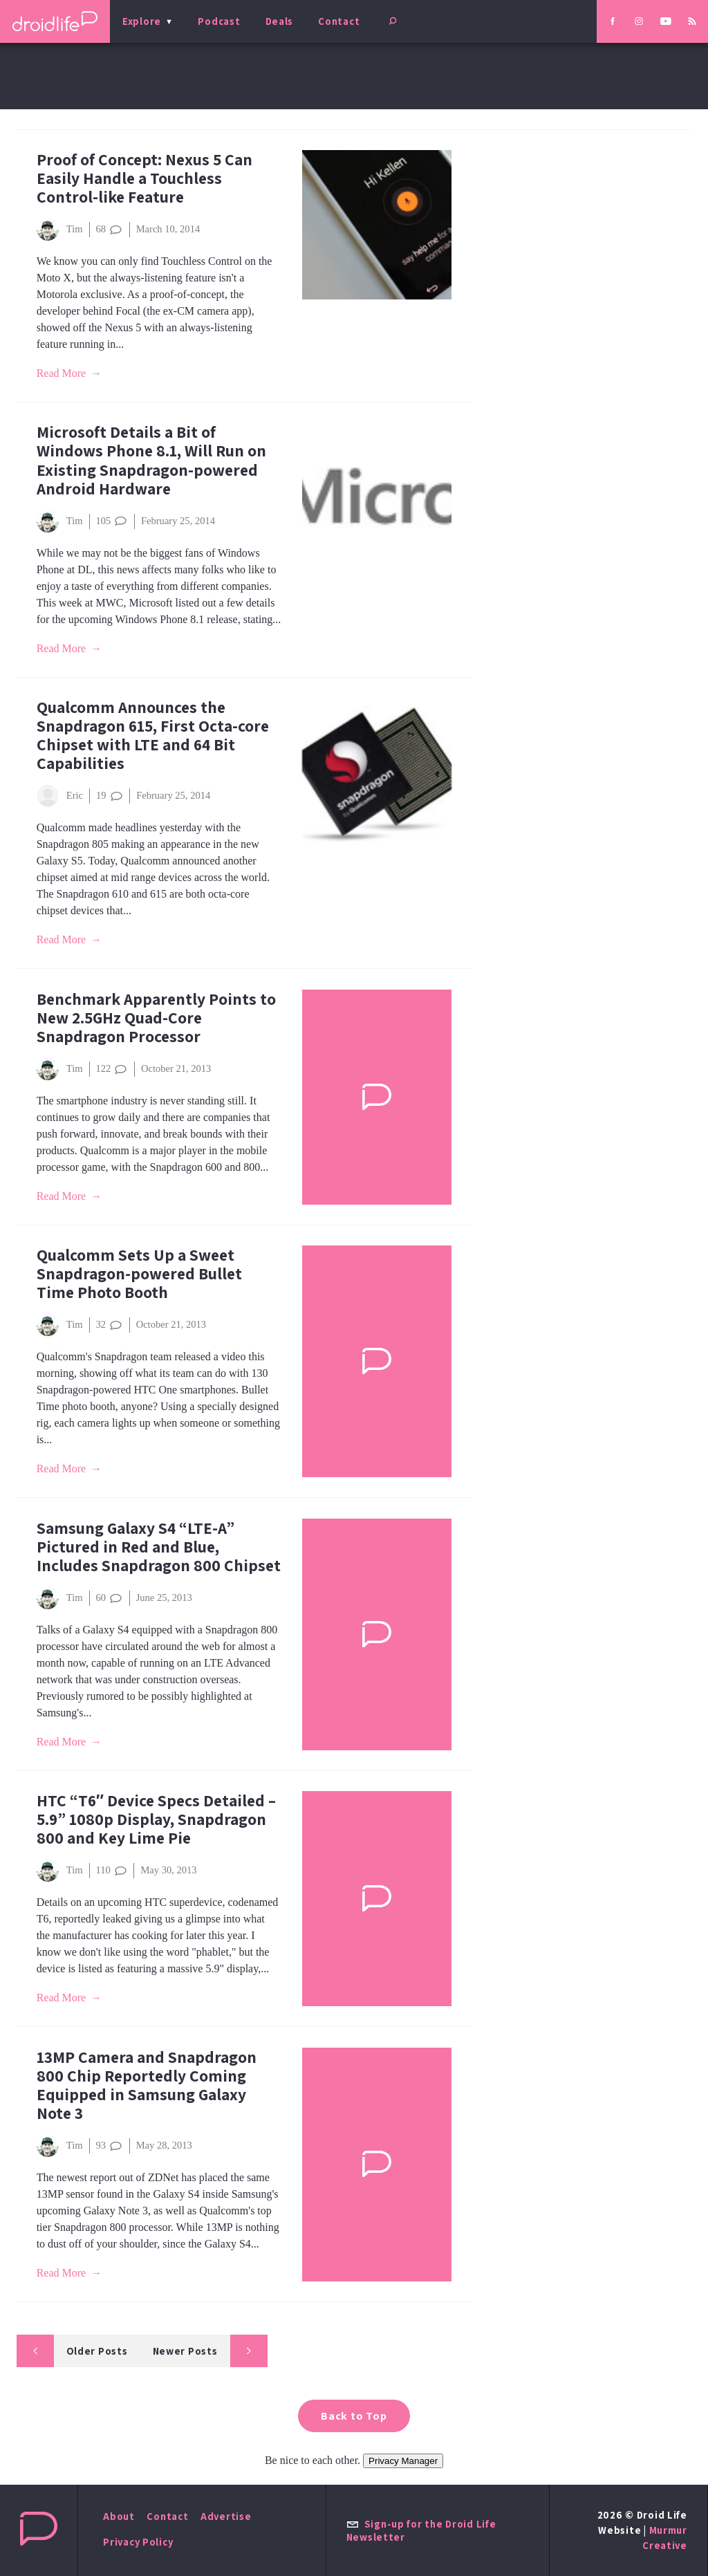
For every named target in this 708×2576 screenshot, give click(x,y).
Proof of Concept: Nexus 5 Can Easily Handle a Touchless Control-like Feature (144, 178)
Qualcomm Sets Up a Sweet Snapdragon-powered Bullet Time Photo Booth (139, 1273)
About (119, 2516)
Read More (61, 373)
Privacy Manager (403, 2461)
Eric (60, 796)
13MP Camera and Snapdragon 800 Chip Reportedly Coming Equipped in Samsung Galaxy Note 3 (147, 2085)
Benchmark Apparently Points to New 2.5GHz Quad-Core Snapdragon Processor (156, 1017)
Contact (339, 21)
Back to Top (354, 2416)
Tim (60, 230)
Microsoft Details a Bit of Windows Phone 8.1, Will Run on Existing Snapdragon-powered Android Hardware (151, 460)
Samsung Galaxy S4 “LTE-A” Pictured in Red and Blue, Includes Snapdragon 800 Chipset (159, 1546)
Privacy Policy (138, 2541)
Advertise (226, 2516)
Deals (280, 21)
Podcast (219, 21)
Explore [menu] (141, 21)
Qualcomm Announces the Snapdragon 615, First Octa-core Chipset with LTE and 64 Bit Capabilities (153, 735)
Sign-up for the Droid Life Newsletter (421, 2530)
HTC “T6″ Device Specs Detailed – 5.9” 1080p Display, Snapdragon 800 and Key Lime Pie (156, 1819)
